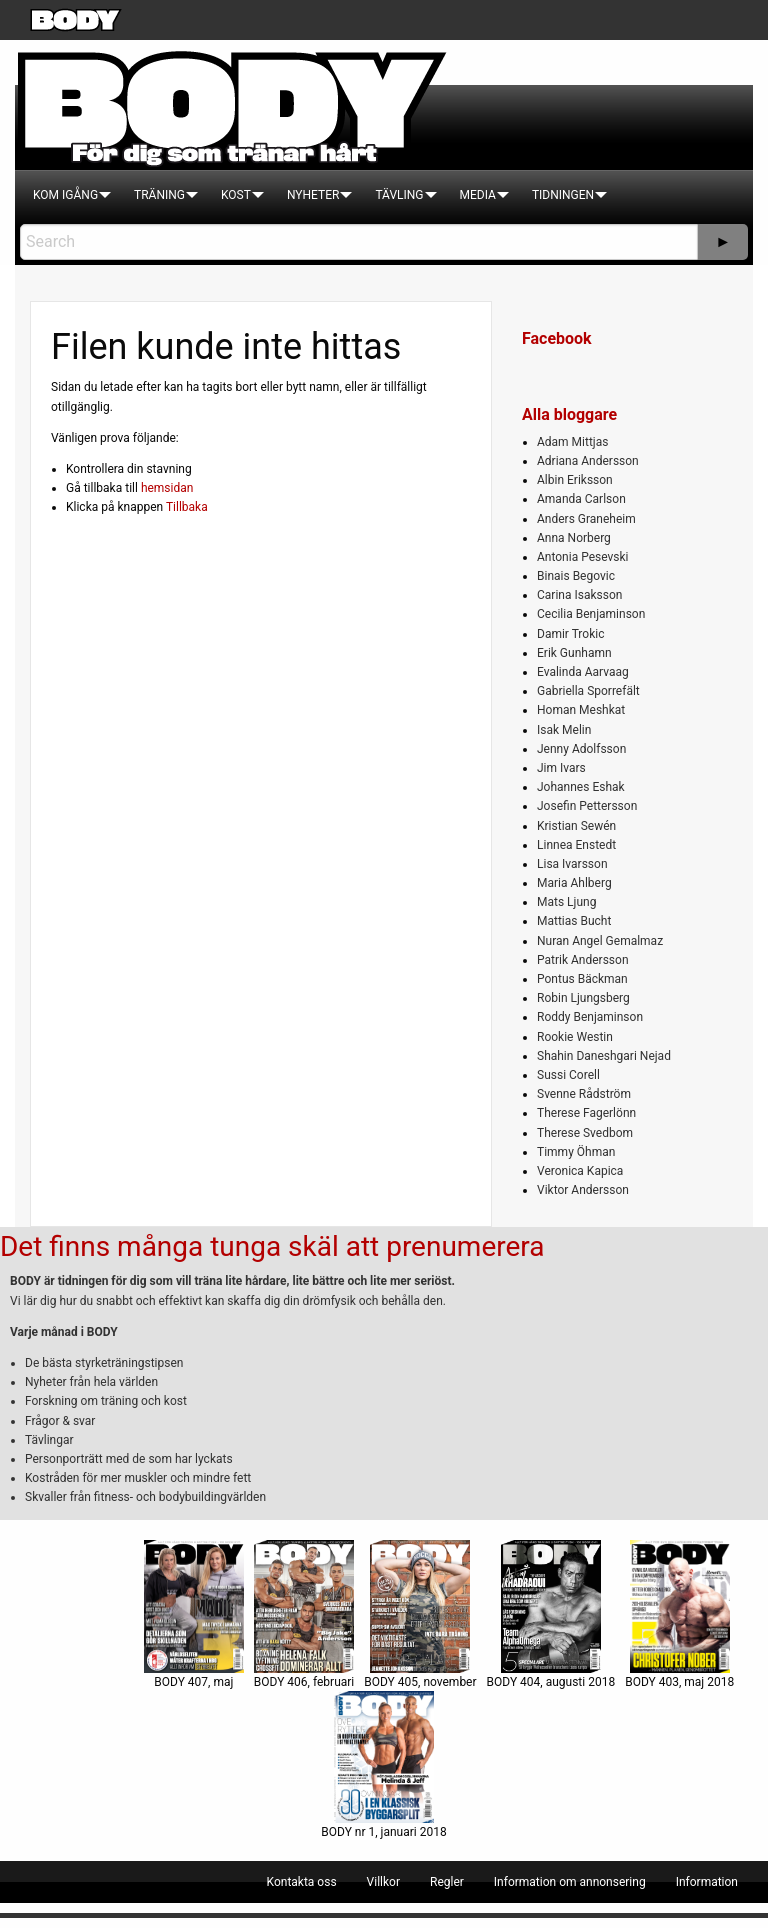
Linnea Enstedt (576, 845)
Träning (159, 195)
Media (478, 195)
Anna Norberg (574, 538)
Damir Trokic (570, 634)
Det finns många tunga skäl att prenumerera (272, 1246)
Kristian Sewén (576, 826)
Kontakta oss (302, 1882)
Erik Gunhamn (574, 653)
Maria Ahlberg (574, 883)
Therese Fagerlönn (586, 1113)
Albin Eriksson (575, 480)
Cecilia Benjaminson (591, 614)
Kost (236, 195)
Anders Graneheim (586, 519)
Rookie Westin (575, 1037)
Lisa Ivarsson (572, 864)
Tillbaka (187, 507)
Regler (447, 1882)
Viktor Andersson (583, 1190)
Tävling (399, 195)
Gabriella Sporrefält (588, 691)
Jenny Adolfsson (581, 749)
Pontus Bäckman (582, 979)
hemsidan (167, 488)
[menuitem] (65, 195)
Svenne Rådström (584, 1094)
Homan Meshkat (581, 710)
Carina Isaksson (579, 595)
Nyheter (313, 195)
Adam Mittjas (572, 442)
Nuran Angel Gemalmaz (600, 941)
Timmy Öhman (576, 1152)
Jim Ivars (561, 768)
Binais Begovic (576, 576)
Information (707, 1882)
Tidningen (563, 195)
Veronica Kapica (580, 1171)
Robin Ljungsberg (583, 998)
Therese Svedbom (585, 1133)
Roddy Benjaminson (590, 1017)
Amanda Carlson (581, 499)
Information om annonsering (570, 1882)
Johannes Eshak (581, 787)
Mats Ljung (566, 902)
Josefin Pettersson (587, 806)
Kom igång (65, 195)
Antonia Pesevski (583, 557)
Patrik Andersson (583, 960)
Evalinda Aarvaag (583, 672)
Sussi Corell (568, 1075)
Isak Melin (564, 730)
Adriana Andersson (588, 461)
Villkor (383, 1882)
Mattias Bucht (574, 921)
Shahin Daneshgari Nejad (604, 1056)
